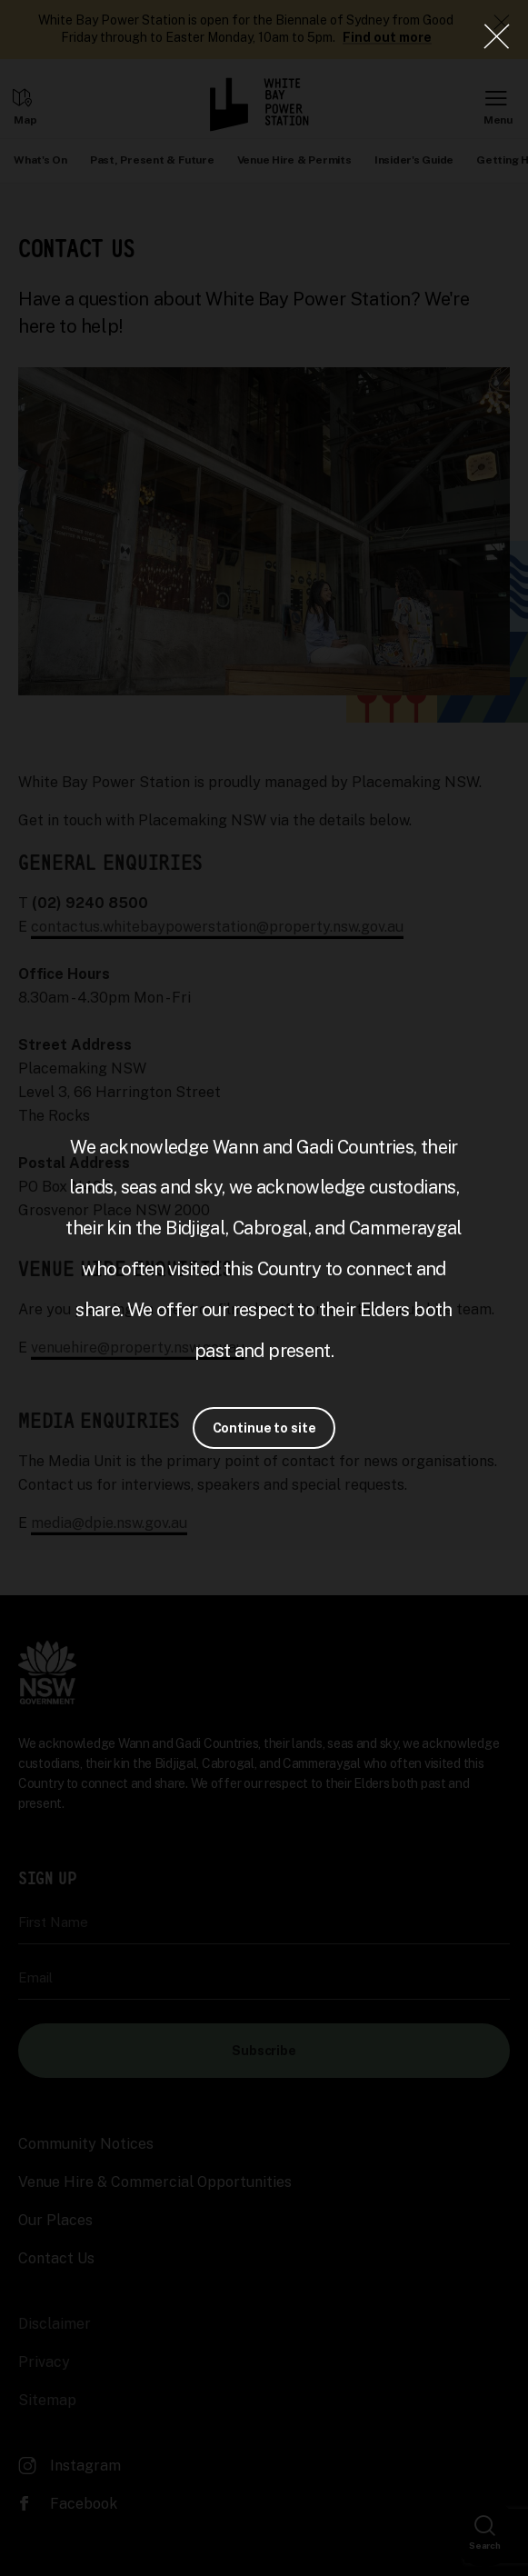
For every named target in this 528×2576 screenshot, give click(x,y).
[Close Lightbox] (496, 36)
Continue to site (264, 1428)
